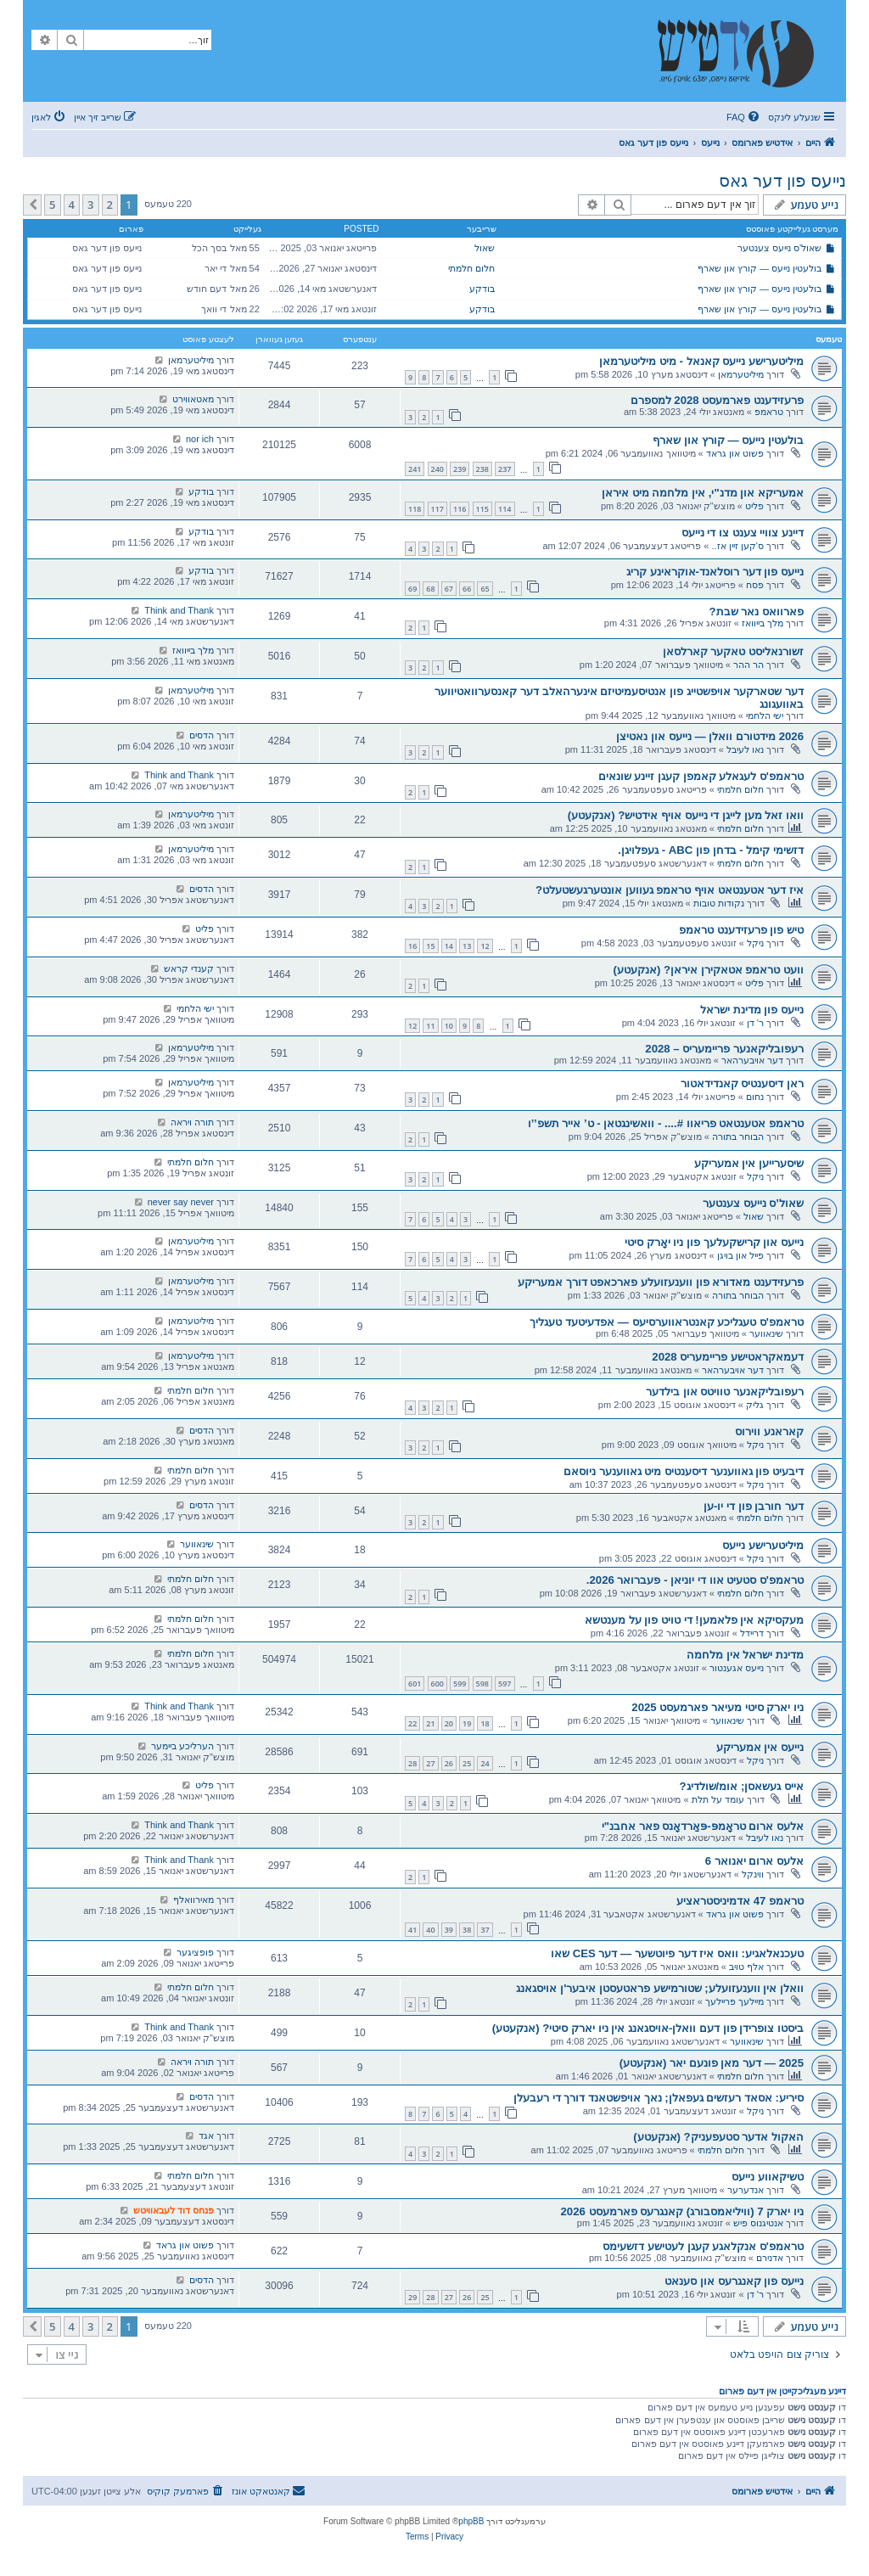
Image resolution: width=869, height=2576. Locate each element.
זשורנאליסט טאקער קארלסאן (733, 651)
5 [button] (52, 204)
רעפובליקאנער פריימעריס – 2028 (724, 1048)
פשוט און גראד (735, 453)
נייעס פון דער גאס (782, 180)
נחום (755, 1097)
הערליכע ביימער (182, 1746)
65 (484, 588)
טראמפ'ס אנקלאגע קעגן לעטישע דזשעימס (703, 2246)
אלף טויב (746, 1966)
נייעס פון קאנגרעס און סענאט (734, 2281)
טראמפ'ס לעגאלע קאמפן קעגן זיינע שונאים (701, 776)
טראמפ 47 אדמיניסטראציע (740, 1900)
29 (412, 2297)
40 (430, 1929)
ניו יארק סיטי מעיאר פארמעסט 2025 (717, 1707)
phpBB (471, 2521)
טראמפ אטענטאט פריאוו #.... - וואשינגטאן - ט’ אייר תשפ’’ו (666, 1123)
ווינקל (753, 1874)
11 (430, 1025)
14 (449, 945)
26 (449, 1763)
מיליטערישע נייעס (763, 1545)
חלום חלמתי (471, 268)
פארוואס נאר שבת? (756, 611)
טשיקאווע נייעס (768, 2176)
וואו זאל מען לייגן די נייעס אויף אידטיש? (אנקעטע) (686, 815)
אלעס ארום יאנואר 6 (754, 1861)
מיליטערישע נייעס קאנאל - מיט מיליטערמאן (701, 361)
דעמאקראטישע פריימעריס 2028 (728, 1356)
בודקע (482, 288)
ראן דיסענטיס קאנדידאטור (742, 1083)
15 (430, 945)
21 (430, 1723)
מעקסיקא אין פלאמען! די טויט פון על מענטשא (694, 1620)
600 (437, 1683)
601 (414, 1683)
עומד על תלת (718, 1799)
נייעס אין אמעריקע (760, 1747)
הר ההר (748, 664)
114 (504, 508)
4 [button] (72, 204)
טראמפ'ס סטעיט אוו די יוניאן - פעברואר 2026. (695, 1580)
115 (482, 508)
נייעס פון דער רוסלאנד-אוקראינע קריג (715, 571)
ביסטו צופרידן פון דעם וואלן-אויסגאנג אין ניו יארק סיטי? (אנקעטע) (648, 2028)
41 (412, 1929)
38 (467, 1929)
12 (484, 945)
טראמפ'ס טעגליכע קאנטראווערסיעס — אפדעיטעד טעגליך (667, 1322)
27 (430, 1763)
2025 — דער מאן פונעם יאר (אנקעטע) (712, 2063)
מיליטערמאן (741, 374)
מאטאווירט (193, 399)
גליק (755, 1405)
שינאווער (766, 1333)
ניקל (755, 943)
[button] (32, 204)
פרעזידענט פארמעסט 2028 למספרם (717, 400)
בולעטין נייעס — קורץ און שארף (759, 268)
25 (467, 1763)
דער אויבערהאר (752, 1060)
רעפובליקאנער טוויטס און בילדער (725, 1391)
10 (449, 1025)
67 (449, 588)
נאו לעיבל (745, 749)
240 (437, 468)
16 (412, 945)
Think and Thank (179, 610)
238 (482, 468)
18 (484, 1723)
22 (412, 1723)
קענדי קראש (189, 968)
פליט (754, 506)
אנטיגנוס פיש (758, 2223)
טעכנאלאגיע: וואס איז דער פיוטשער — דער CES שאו (677, 1953)
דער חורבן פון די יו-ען (754, 1506)
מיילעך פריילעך (734, 2001)
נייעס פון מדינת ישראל (752, 1009)
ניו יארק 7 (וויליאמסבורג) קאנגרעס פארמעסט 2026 (682, 2211)
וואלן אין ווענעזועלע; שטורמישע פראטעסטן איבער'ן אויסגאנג (660, 1988)
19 (467, 1723)
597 (504, 1683)
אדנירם (769, 2258)
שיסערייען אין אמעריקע (749, 1163)
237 (504, 468)
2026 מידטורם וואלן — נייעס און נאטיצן (710, 736)
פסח (755, 585)
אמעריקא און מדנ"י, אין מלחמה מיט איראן (703, 492)
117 (437, 508)
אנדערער (745, 2190)
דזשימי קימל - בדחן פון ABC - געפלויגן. (711, 850)
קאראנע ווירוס (769, 1431)
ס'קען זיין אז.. (738, 546)
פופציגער (195, 1952)
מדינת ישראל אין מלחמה (745, 1654)
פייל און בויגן (740, 1255)
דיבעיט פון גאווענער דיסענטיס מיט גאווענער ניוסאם (683, 1471)
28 (412, 1763)
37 (484, 1929)
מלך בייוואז (762, 623)
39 (449, 1929)
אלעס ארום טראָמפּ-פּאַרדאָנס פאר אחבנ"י (703, 1826)
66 (467, 588)
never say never (181, 1202)
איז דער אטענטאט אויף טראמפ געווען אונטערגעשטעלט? (669, 890)
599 (459, 1683)
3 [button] (90, 204)
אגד (206, 2135)
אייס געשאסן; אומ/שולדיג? (742, 1786)
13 (467, 945)
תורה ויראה (192, 1122)
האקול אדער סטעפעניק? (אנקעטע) (718, 2136)
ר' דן (755, 1023)
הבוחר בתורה (738, 1136)
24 (484, 1763)
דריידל (752, 1633)
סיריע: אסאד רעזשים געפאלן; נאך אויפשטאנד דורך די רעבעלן (658, 2097)
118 (414, 508)
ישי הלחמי (764, 715)
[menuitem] (744, 117)
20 (449, 1723)
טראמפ (768, 412)
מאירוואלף (193, 1899)
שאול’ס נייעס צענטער (779, 248)
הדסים (201, 735)
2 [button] (110, 204)
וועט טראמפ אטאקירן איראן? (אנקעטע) (709, 969)
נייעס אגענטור (736, 1668)
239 (459, 468)
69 (412, 588)
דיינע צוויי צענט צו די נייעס (742, 532)
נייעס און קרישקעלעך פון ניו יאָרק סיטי (714, 1242)
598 (482, 1683)
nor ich (200, 439)
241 (414, 468)
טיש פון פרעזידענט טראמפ (741, 929)
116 (459, 508)
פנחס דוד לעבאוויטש (173, 2210)
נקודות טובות (718, 903)
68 (430, 588)
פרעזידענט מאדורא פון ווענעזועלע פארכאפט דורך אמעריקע (661, 1282)
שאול (484, 248)
